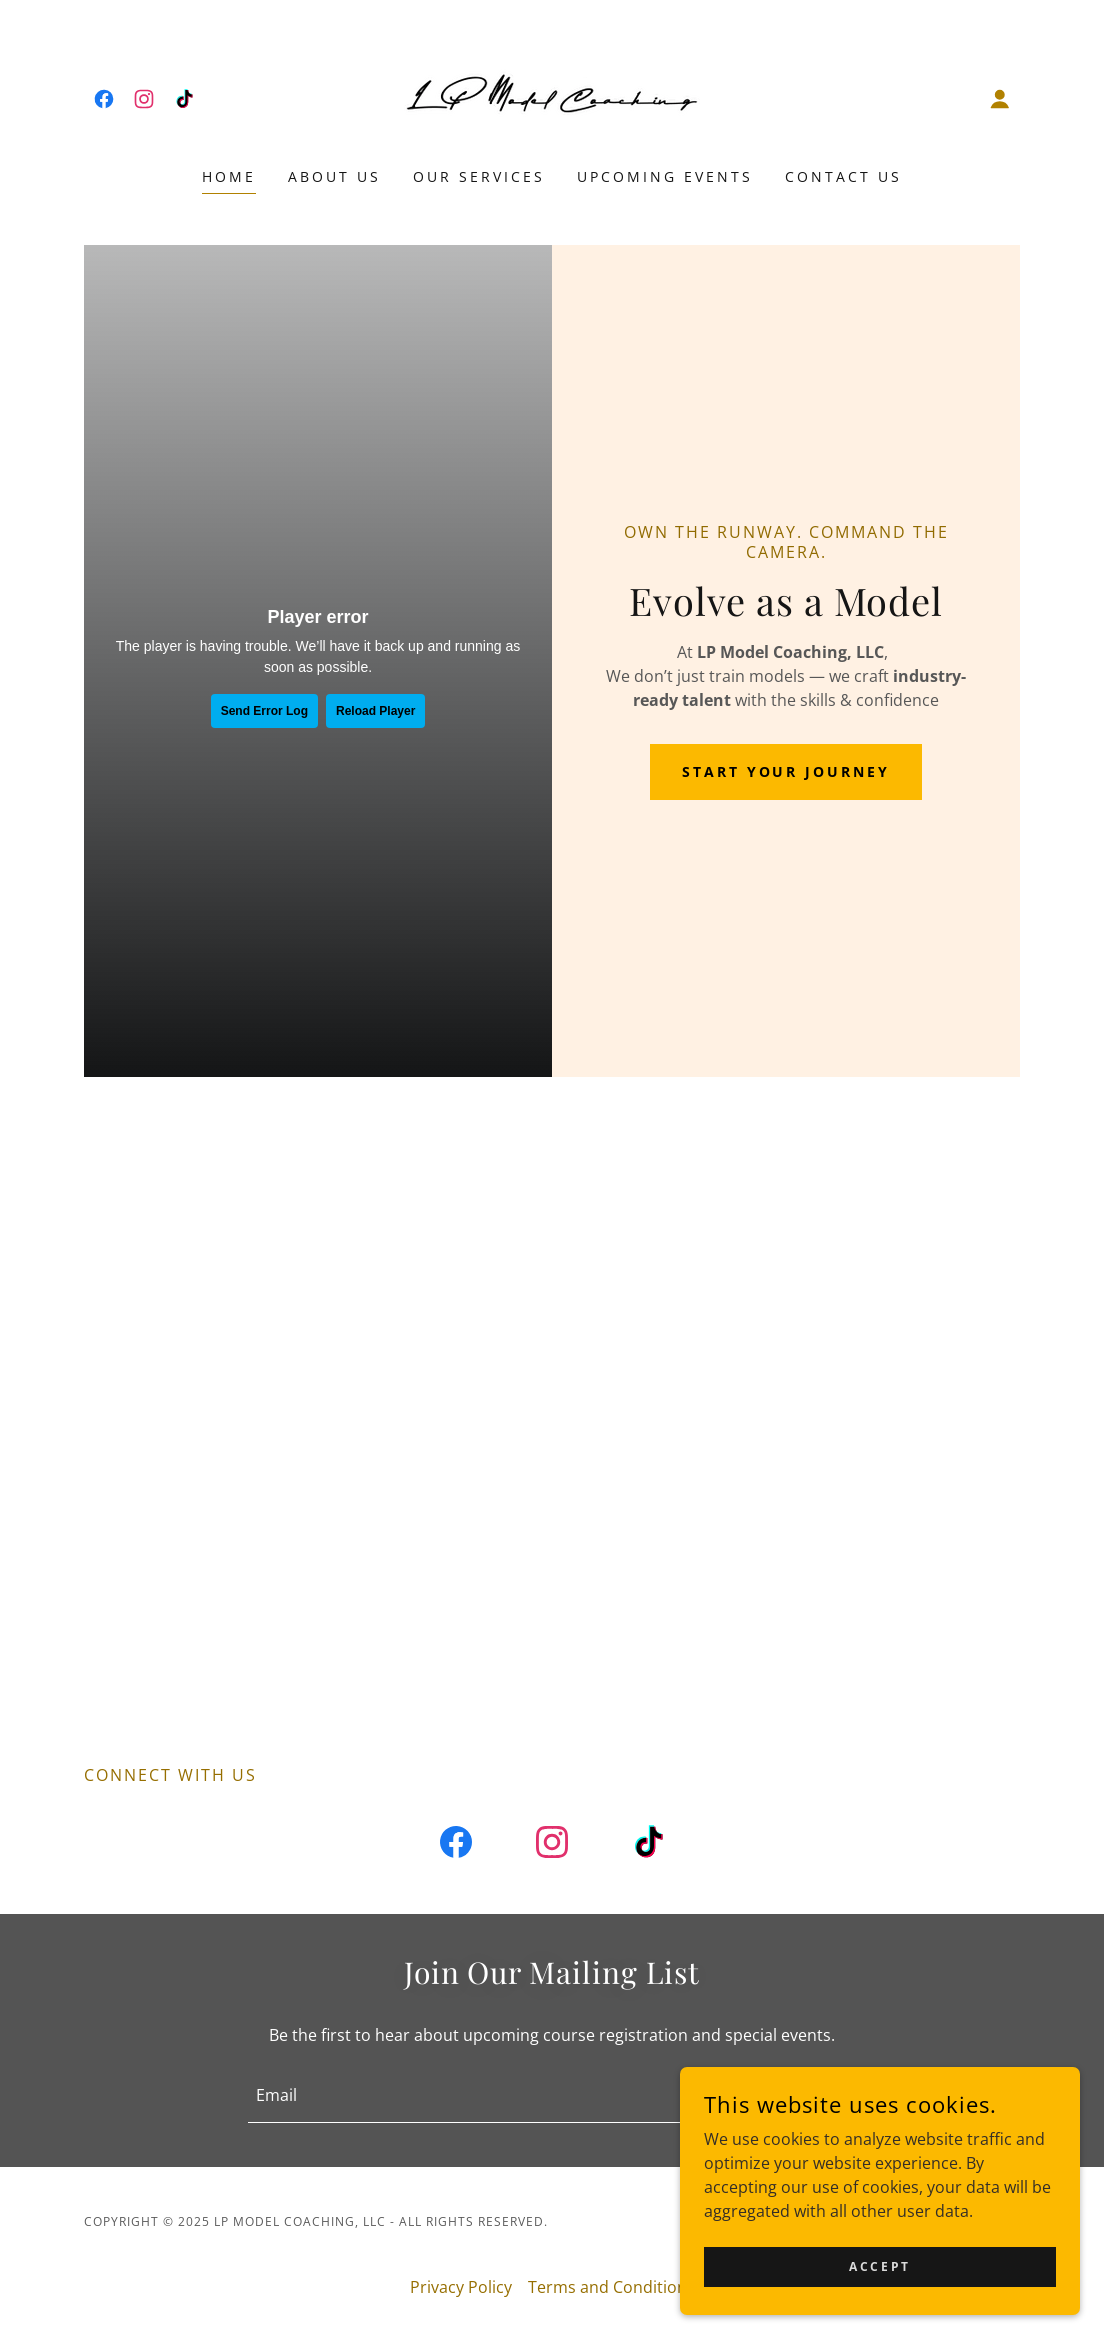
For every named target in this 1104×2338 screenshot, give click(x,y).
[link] (104, 99)
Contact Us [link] (843, 176)
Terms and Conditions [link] (611, 2287)
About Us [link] (334, 176)
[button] (1000, 99)
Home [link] (229, 176)
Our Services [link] (479, 176)
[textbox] (468, 2095)
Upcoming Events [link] (665, 176)
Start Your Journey (786, 771)
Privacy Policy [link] (461, 2287)
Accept (879, 2266)
